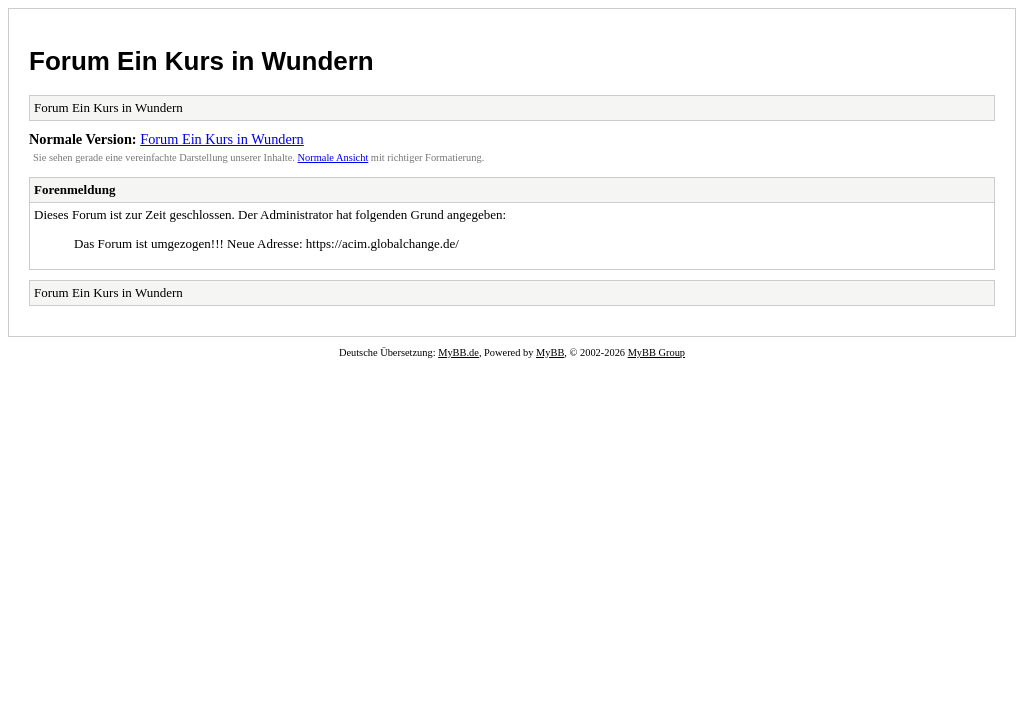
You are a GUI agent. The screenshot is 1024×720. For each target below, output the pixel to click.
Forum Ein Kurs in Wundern (201, 61)
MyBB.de (458, 352)
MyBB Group (656, 352)
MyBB (550, 352)
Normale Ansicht (333, 157)
